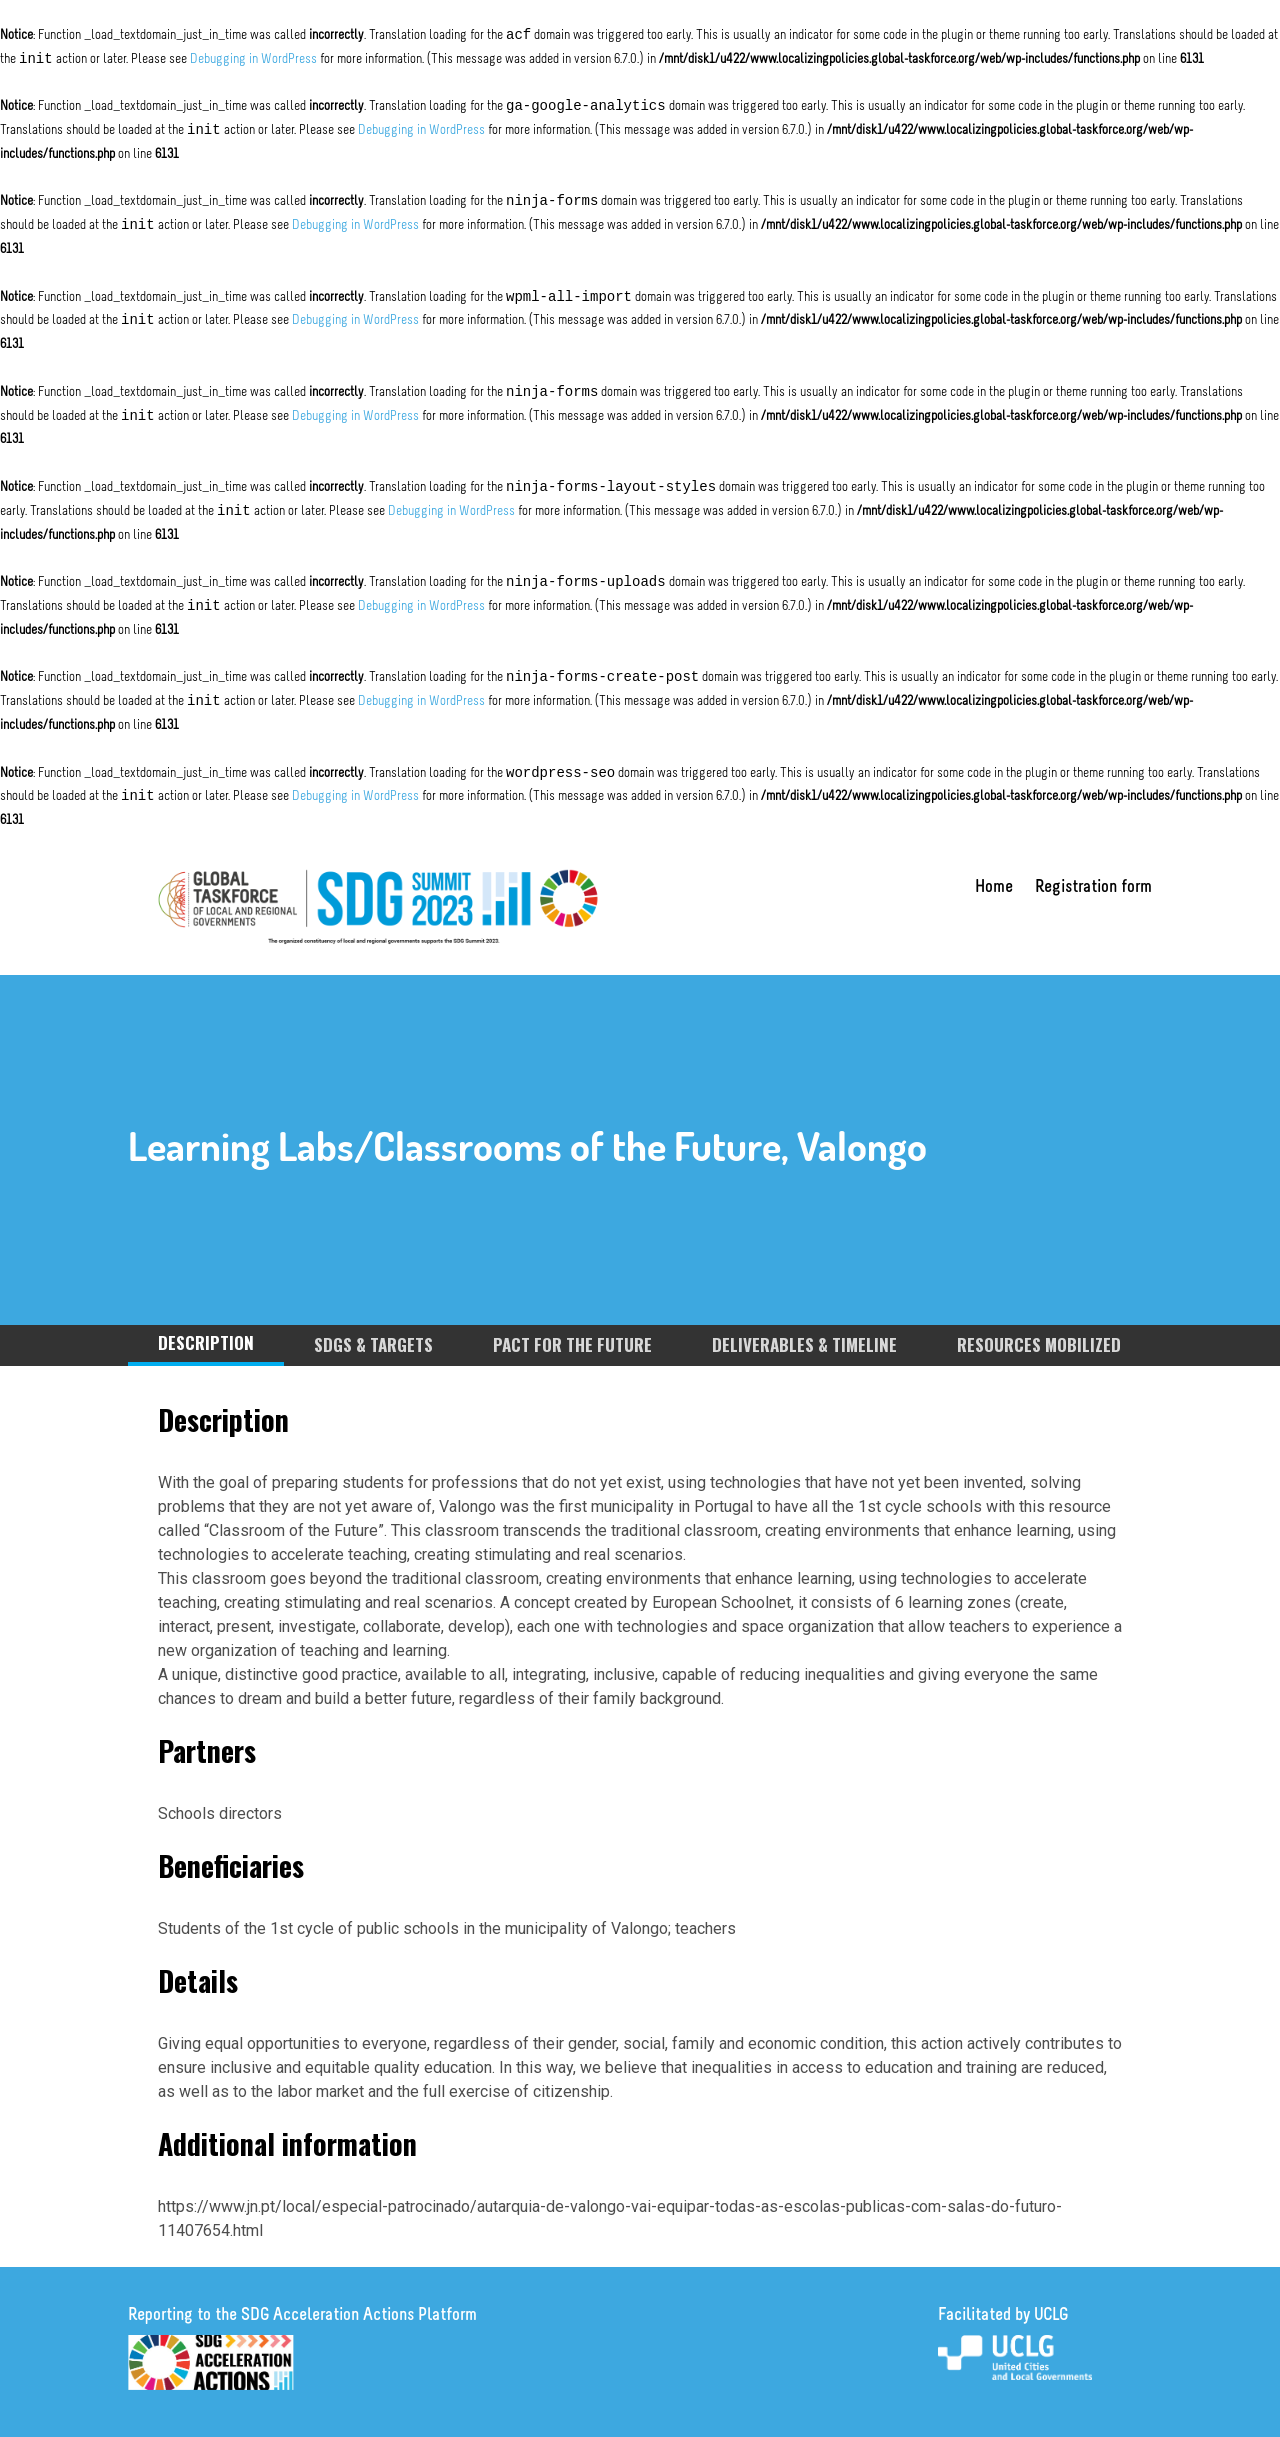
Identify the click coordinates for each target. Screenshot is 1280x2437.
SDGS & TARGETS (373, 1344)
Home (994, 889)
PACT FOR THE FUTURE (572, 1344)
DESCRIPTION (206, 1342)
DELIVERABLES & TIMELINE (804, 1344)
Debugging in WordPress (253, 59)
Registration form (1093, 889)
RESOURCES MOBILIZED (1039, 1344)
